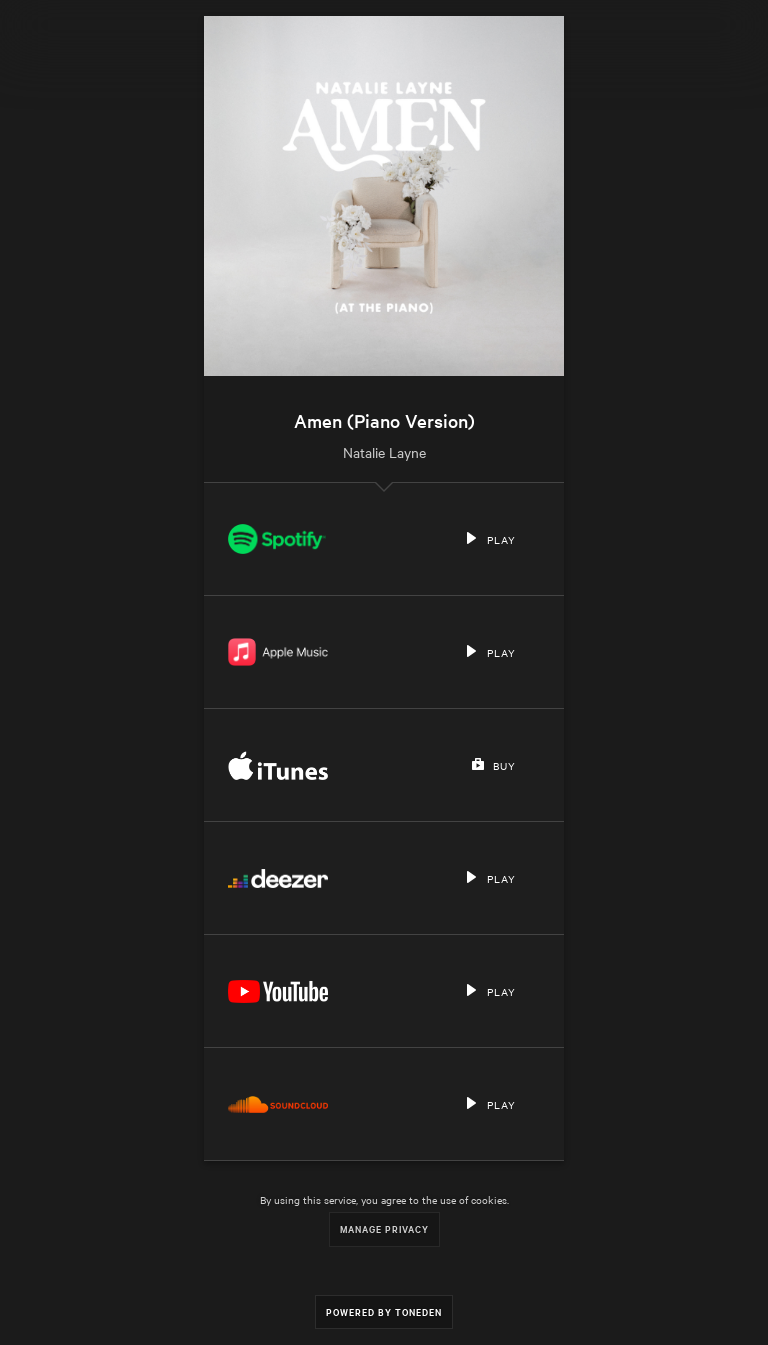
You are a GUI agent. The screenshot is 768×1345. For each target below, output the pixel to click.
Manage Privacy (384, 1228)
